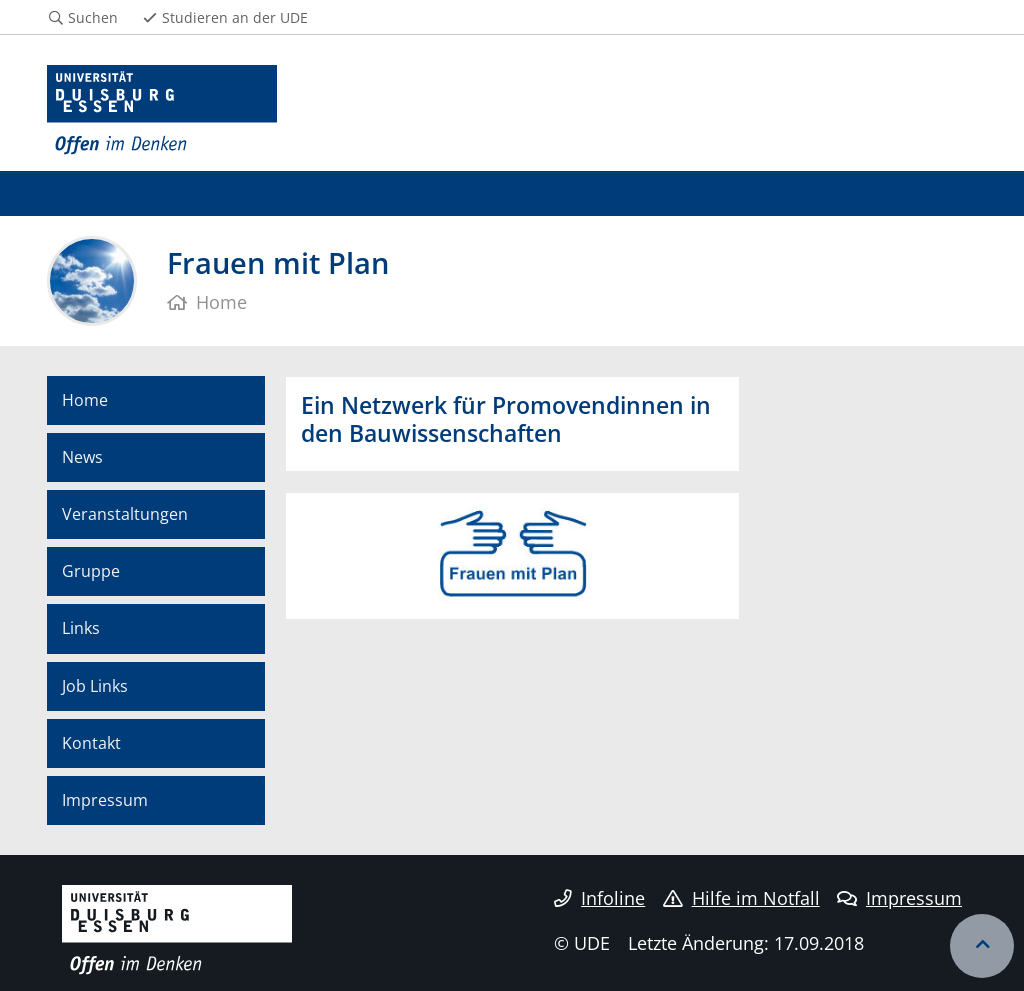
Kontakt (91, 743)
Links (81, 628)
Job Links (95, 686)
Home (85, 400)
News (82, 457)
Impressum (105, 800)
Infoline (599, 898)
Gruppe (91, 571)
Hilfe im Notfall (741, 898)
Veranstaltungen (125, 514)
